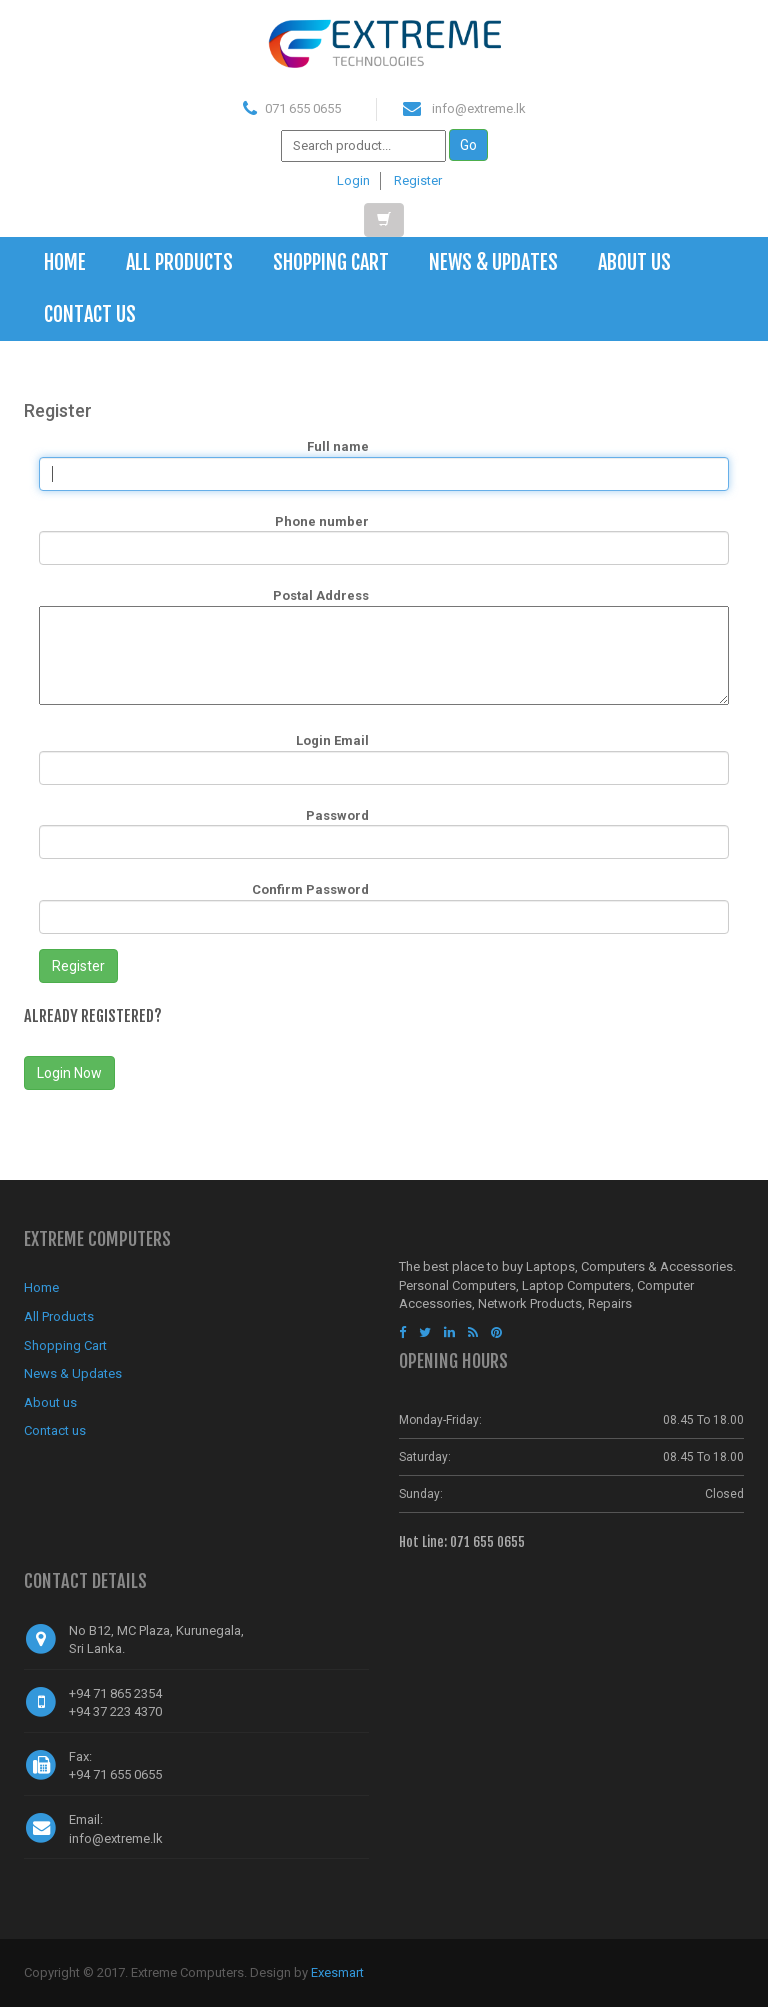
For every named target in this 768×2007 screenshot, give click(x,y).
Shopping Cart (331, 262)
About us (634, 262)
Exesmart (337, 1972)
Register (418, 180)
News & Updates (493, 262)
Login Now (69, 1073)
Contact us (90, 314)
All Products (179, 262)
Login (353, 180)
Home (65, 262)
